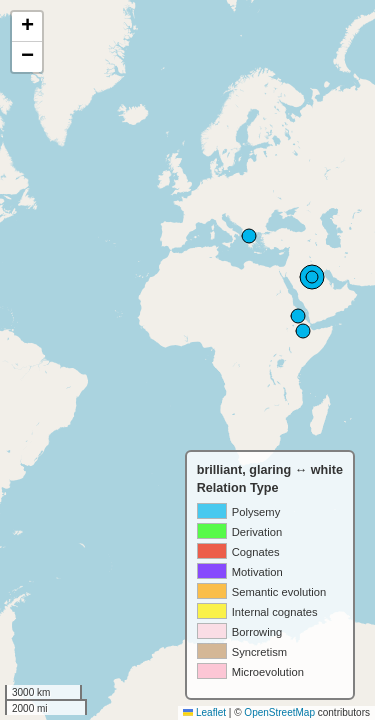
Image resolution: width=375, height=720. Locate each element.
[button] (27, 27)
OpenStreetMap (279, 712)
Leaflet (204, 712)
